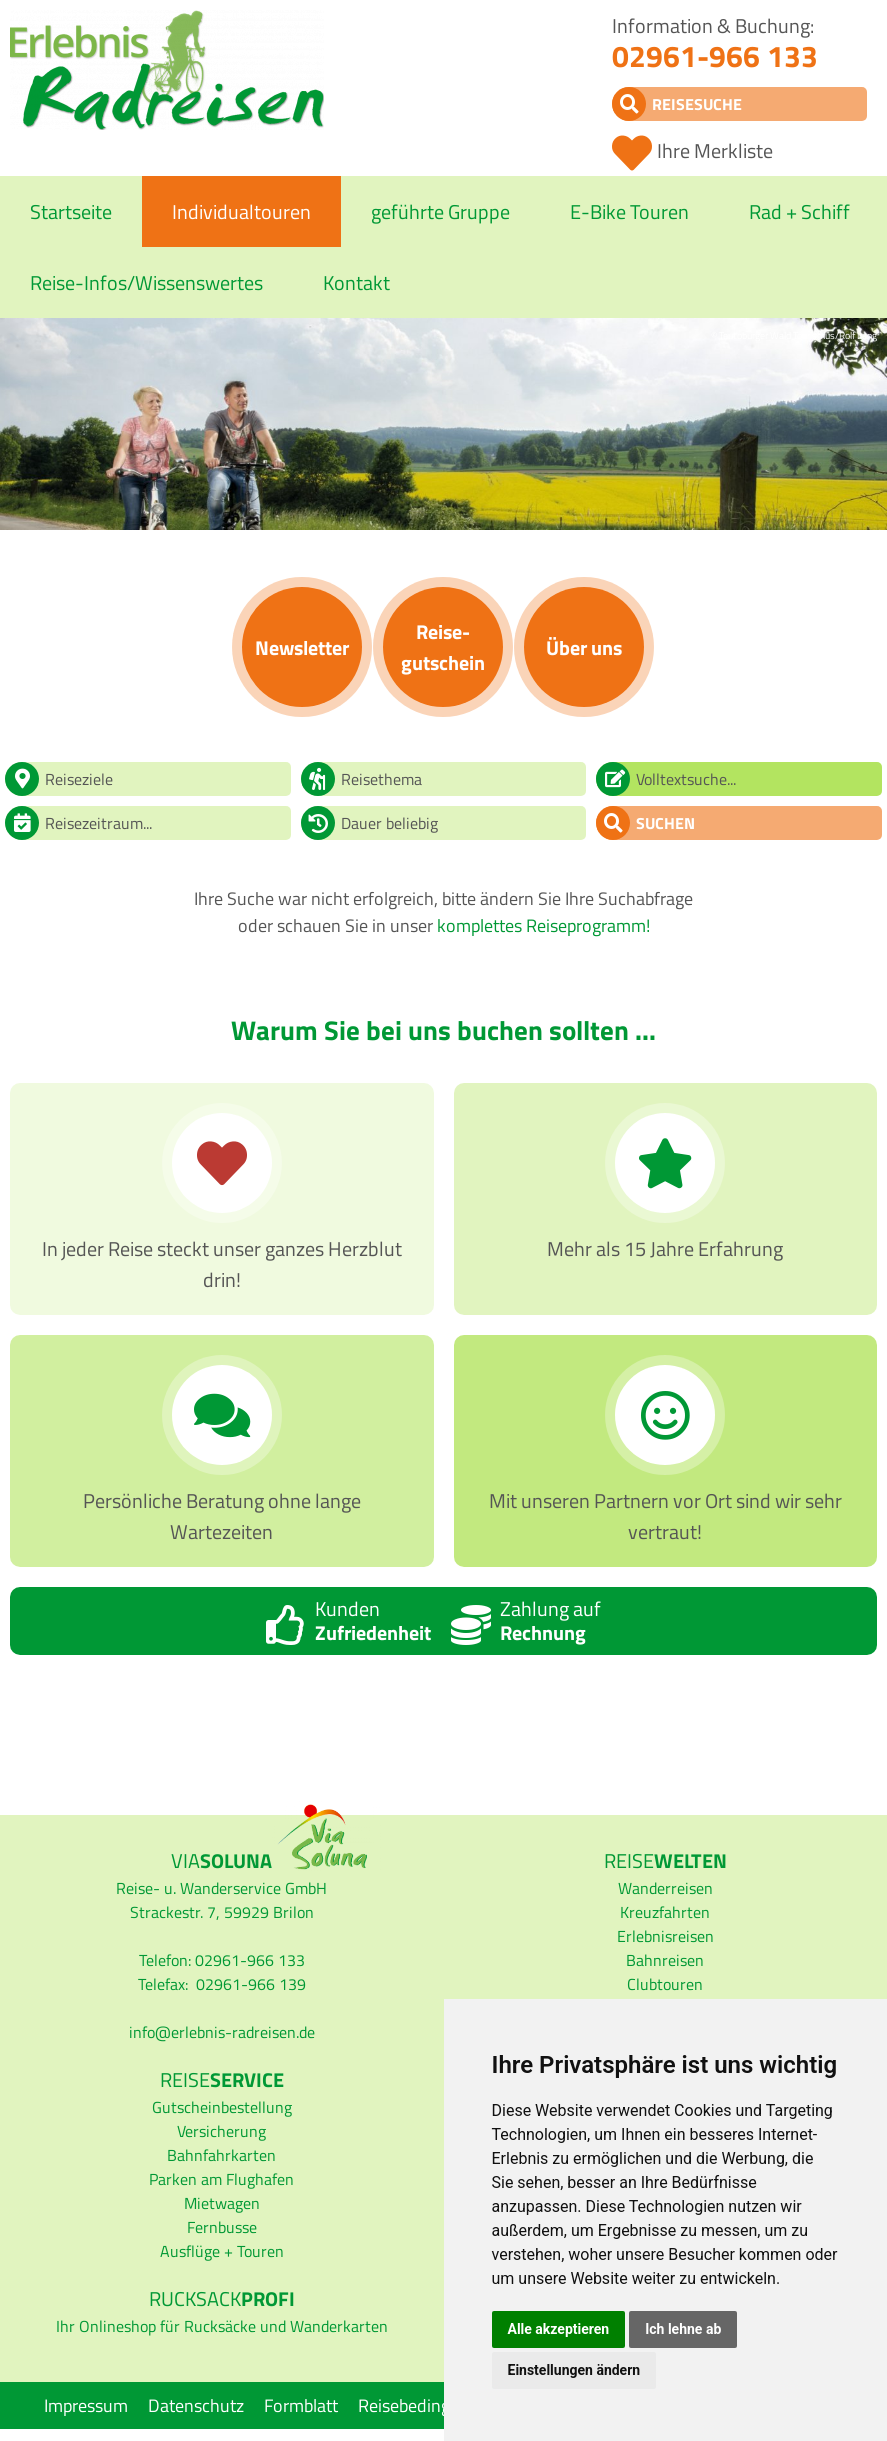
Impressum (86, 2405)
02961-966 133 (715, 56)
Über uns (584, 647)
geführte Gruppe (440, 211)
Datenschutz (196, 2405)
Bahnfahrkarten (221, 2155)
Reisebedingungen (428, 2405)
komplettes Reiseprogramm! (543, 925)
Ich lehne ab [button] (683, 2329)
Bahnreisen (665, 1960)
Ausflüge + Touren (222, 2251)
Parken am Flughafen (221, 2179)
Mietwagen (222, 2203)
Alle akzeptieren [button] (559, 2329)
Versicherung (221, 2131)
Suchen (665, 823)
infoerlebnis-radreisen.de (222, 2032)
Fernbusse (222, 2227)
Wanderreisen (665, 1888)
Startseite (71, 211)
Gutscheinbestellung (222, 2107)
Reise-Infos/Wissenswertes (146, 282)
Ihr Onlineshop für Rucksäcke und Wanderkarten (222, 2326)
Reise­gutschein (443, 647)
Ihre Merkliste (715, 150)
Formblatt (301, 2405)
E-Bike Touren (629, 211)
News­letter (302, 647)
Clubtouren (665, 1984)
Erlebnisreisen (665, 1936)
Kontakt (356, 282)
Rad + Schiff (799, 211)
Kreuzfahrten (665, 1912)
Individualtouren (241, 211)
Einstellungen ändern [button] (574, 2370)
